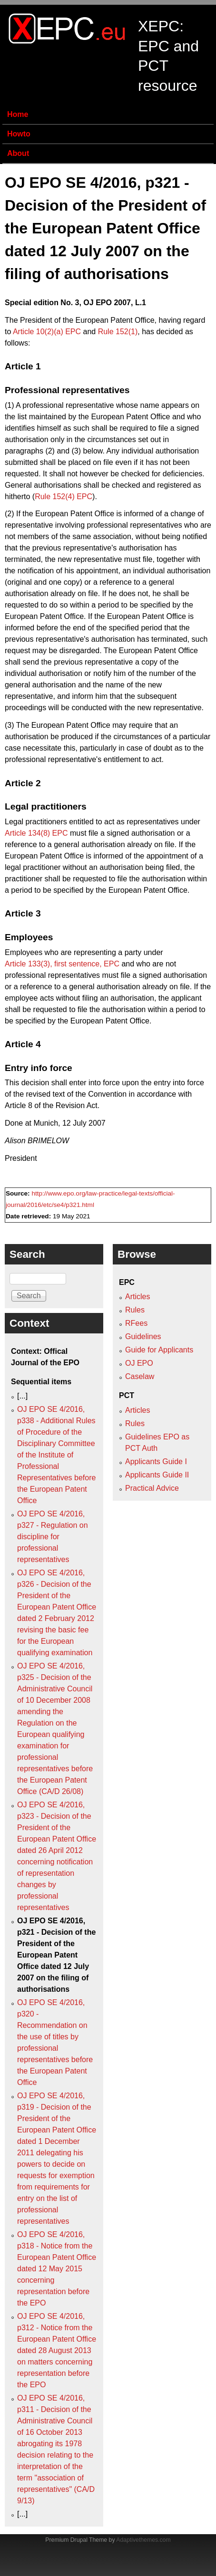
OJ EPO (139, 1363)
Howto (18, 134)
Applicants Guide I (156, 1461)
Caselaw (139, 1376)
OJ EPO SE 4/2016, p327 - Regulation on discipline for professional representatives (52, 1536)
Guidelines (143, 1336)
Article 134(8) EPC (36, 833)
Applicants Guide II (157, 1475)
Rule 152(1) (118, 332)
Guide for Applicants (159, 1350)
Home (17, 114)
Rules (135, 1310)
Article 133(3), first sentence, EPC (62, 964)
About (18, 153)
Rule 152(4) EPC (63, 496)
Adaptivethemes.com (143, 2540)
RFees (136, 1323)
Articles (137, 1297)
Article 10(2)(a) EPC (47, 332)
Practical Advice (152, 1488)
